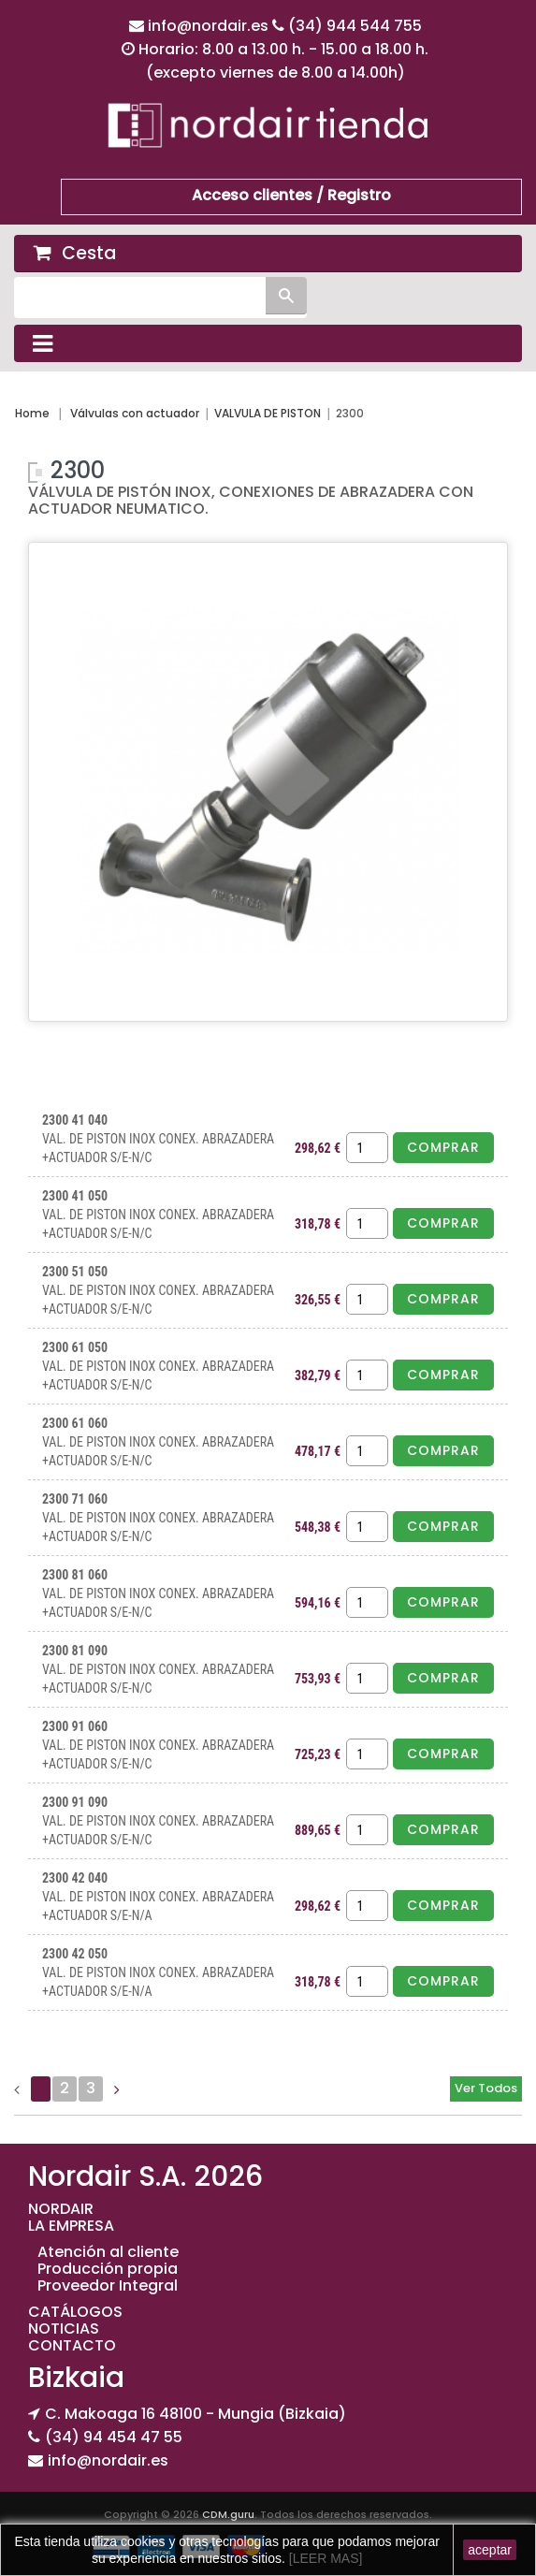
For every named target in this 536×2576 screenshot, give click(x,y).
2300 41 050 (75, 1195)
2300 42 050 (75, 1953)
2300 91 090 (75, 1802)
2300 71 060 (75, 1499)
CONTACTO (72, 2345)
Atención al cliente (108, 2252)
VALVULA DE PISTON (267, 413)
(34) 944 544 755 (355, 25)
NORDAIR (61, 2208)
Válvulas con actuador (134, 413)
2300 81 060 (75, 1574)
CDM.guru (228, 2514)
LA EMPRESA (71, 2225)
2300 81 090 (75, 1650)
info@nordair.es (210, 25)
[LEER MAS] (323, 2558)
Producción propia (107, 2268)
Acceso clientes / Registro (291, 195)
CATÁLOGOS (75, 2311)
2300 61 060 (75, 1423)
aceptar (490, 2549)
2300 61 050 (75, 1347)
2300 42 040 (75, 1877)
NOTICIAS (63, 2328)
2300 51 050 (75, 1271)
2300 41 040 (75, 1120)
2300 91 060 (75, 1726)
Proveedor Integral (107, 2285)
